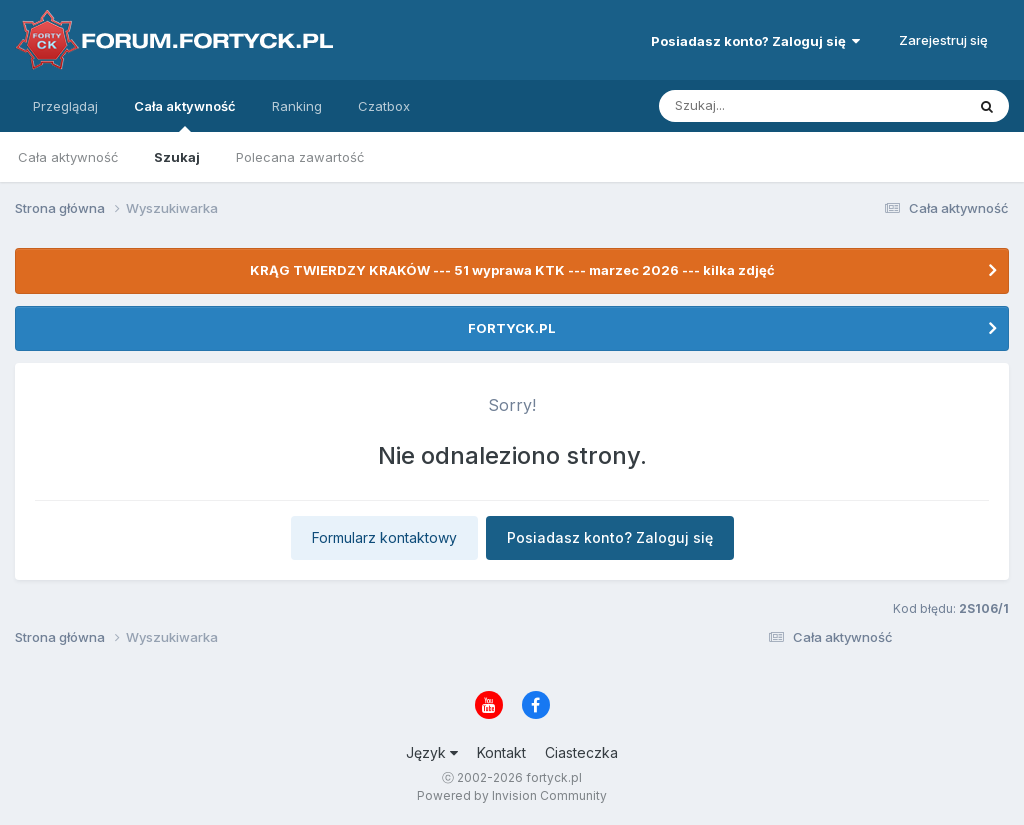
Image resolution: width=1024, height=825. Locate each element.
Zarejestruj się (943, 40)
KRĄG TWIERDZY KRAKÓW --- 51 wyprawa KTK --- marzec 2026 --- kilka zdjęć (512, 270)
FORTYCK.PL (512, 328)
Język (432, 752)
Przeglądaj (65, 106)
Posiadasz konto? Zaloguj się (755, 41)
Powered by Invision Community (512, 795)
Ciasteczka (581, 752)
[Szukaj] (763, 106)
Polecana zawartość (300, 157)
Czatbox (384, 106)
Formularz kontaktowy (384, 537)
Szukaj (177, 157)
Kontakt (501, 752)
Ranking (297, 106)
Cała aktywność (185, 115)
